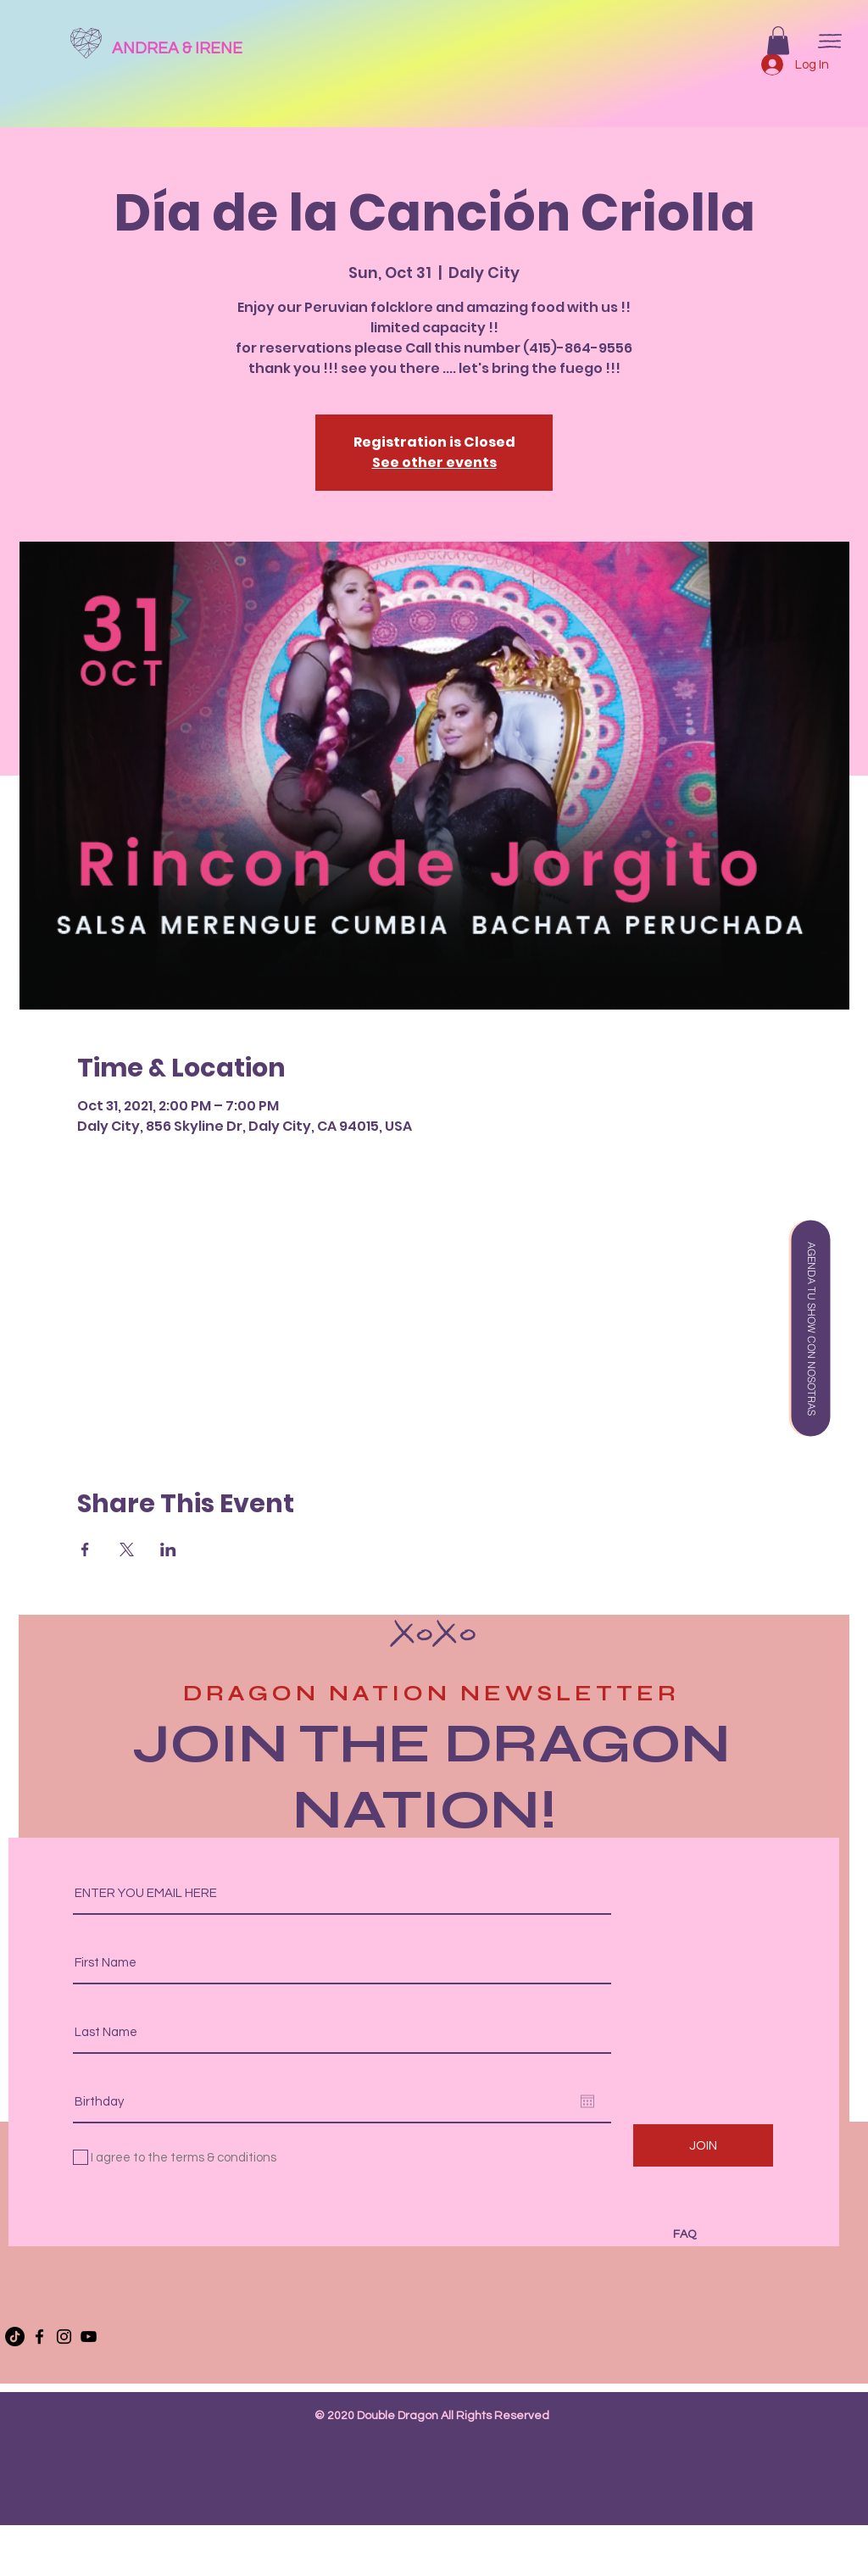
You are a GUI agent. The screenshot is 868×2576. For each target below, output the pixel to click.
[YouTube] (88, 2336)
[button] (778, 40)
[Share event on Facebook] (85, 1549)
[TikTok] (15, 2336)
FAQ (684, 2234)
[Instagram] (64, 2336)
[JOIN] (703, 2145)
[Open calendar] (587, 2101)
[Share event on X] (127, 1549)
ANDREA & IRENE (177, 48)
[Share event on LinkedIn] (168, 1549)
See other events (434, 462)
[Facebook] (39, 2336)
